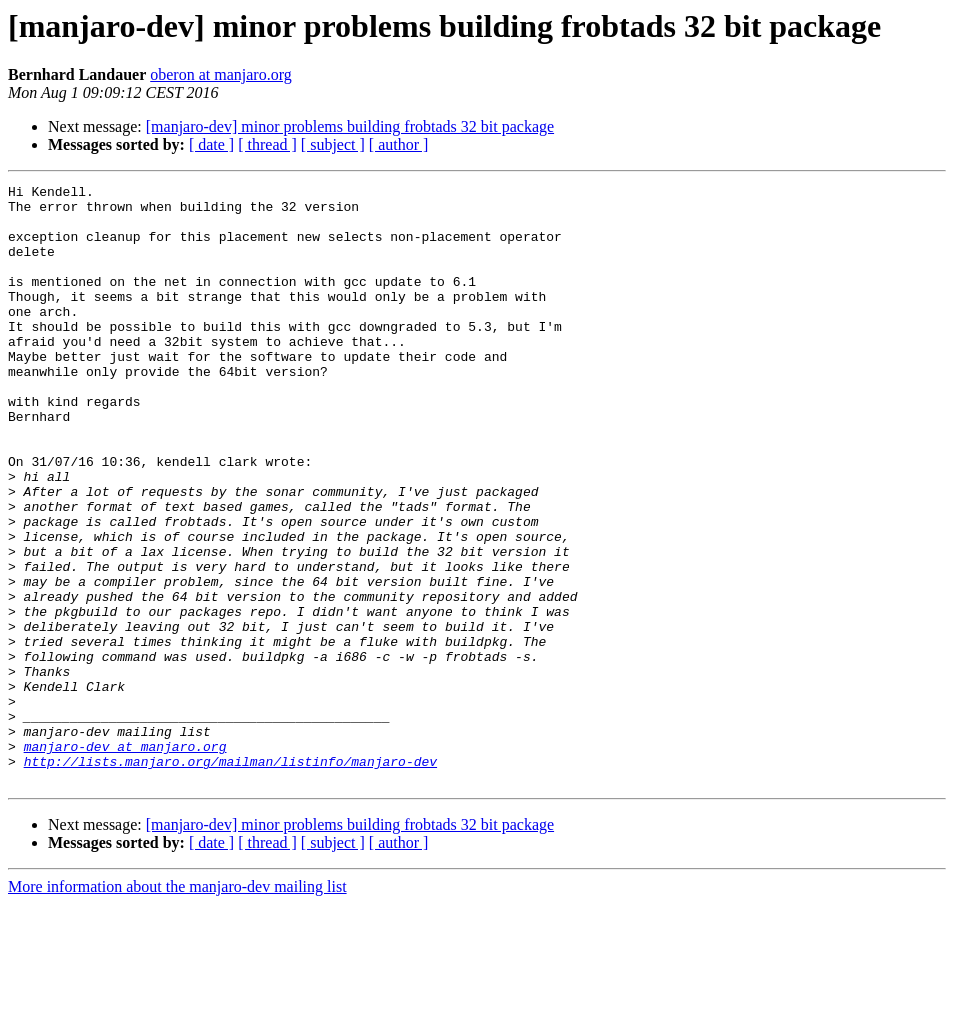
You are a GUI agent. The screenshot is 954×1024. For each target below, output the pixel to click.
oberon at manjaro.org (220, 74)
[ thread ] (267, 144)
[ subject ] (333, 144)
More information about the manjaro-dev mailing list (177, 1006)
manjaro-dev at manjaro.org (125, 860)
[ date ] (211, 144)
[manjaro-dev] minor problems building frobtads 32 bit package (350, 126)
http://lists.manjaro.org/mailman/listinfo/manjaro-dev (230, 878)
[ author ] (399, 144)
